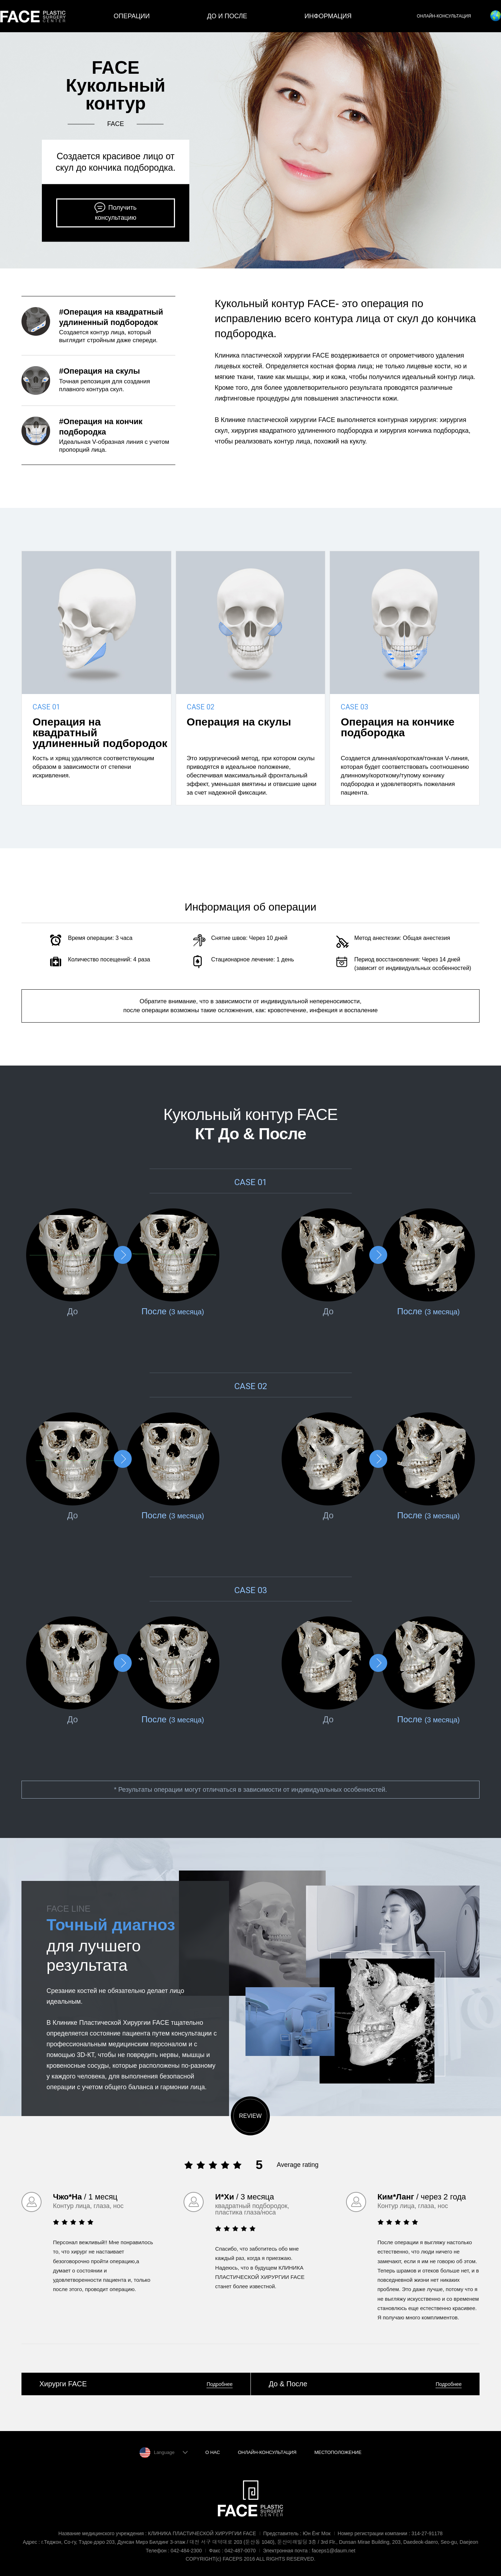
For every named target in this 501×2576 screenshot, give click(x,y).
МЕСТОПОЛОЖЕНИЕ (337, 2452)
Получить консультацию (116, 212)
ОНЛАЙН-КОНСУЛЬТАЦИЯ (444, 16)
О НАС (212, 2452)
